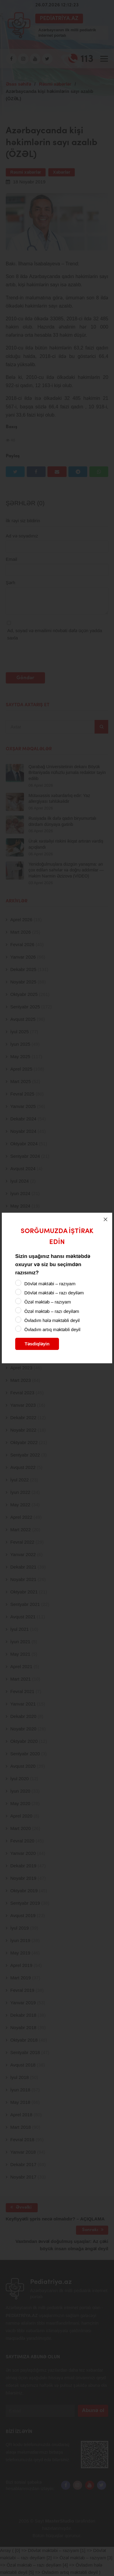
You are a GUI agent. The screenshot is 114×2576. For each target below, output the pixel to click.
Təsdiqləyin (37, 1343)
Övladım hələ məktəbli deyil (52, 1320)
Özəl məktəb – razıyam (47, 1301)
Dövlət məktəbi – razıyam (49, 1283)
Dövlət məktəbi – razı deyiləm (54, 1292)
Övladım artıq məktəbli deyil (52, 1329)
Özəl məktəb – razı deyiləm (51, 1311)
